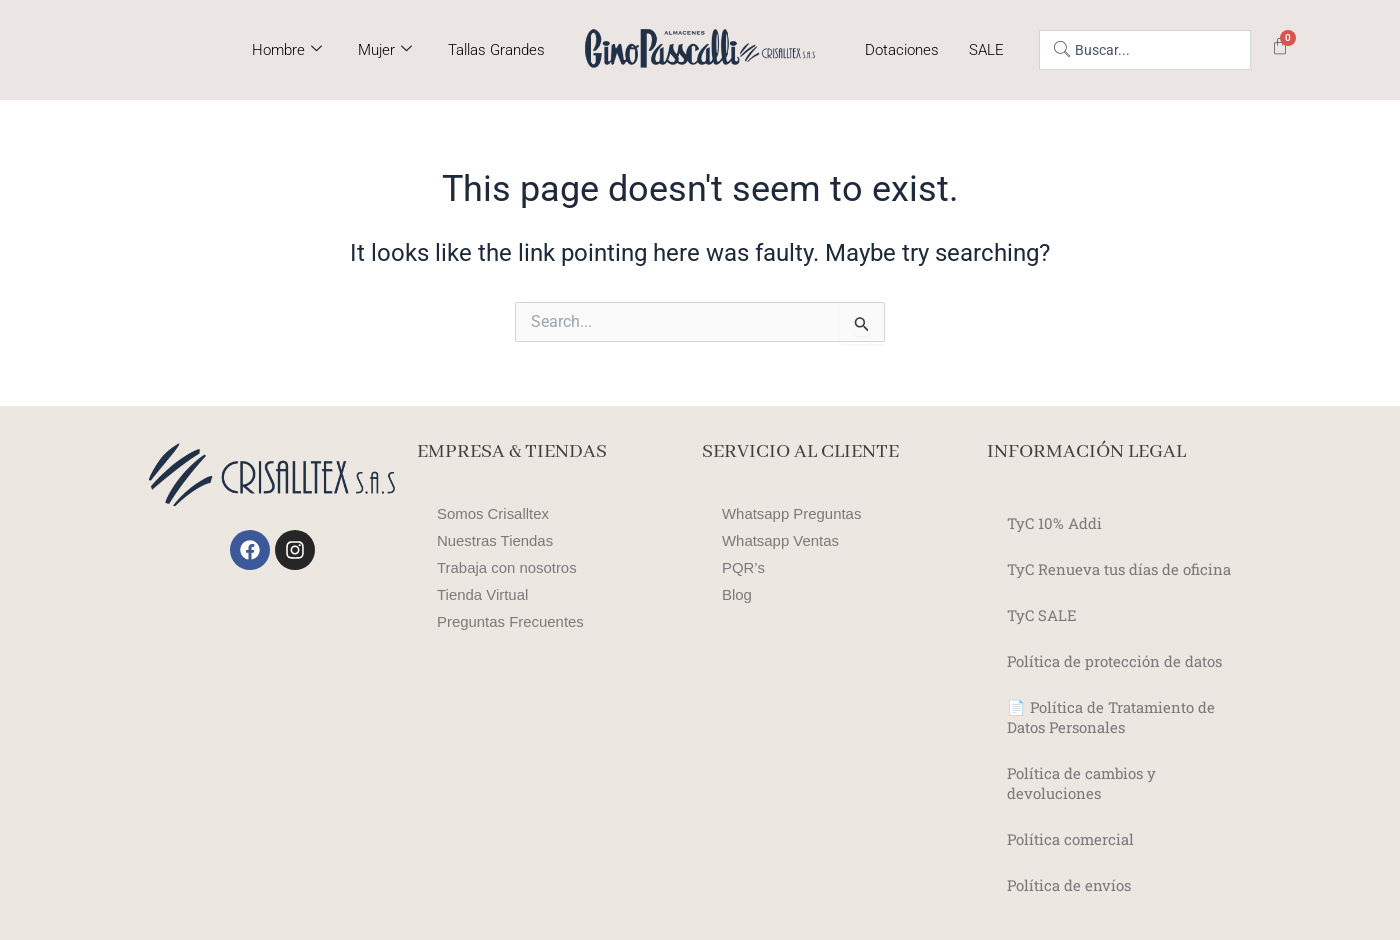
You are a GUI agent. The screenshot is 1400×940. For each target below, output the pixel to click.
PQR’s (745, 567)
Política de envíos (1073, 884)
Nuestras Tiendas (499, 540)
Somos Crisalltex (497, 513)
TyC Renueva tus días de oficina (1127, 568)
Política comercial (1074, 838)
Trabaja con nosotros (512, 567)
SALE (986, 50)
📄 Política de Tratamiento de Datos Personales (1119, 716)
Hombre (287, 50)
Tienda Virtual (486, 594)
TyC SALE (1043, 614)
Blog (738, 594)
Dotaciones (902, 50)
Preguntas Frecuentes (515, 621)
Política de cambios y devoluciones (1086, 782)
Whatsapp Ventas (784, 540)
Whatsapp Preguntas (796, 513)
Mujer (385, 50)
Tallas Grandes (496, 50)
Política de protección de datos (1122, 660)
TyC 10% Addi (1057, 522)
